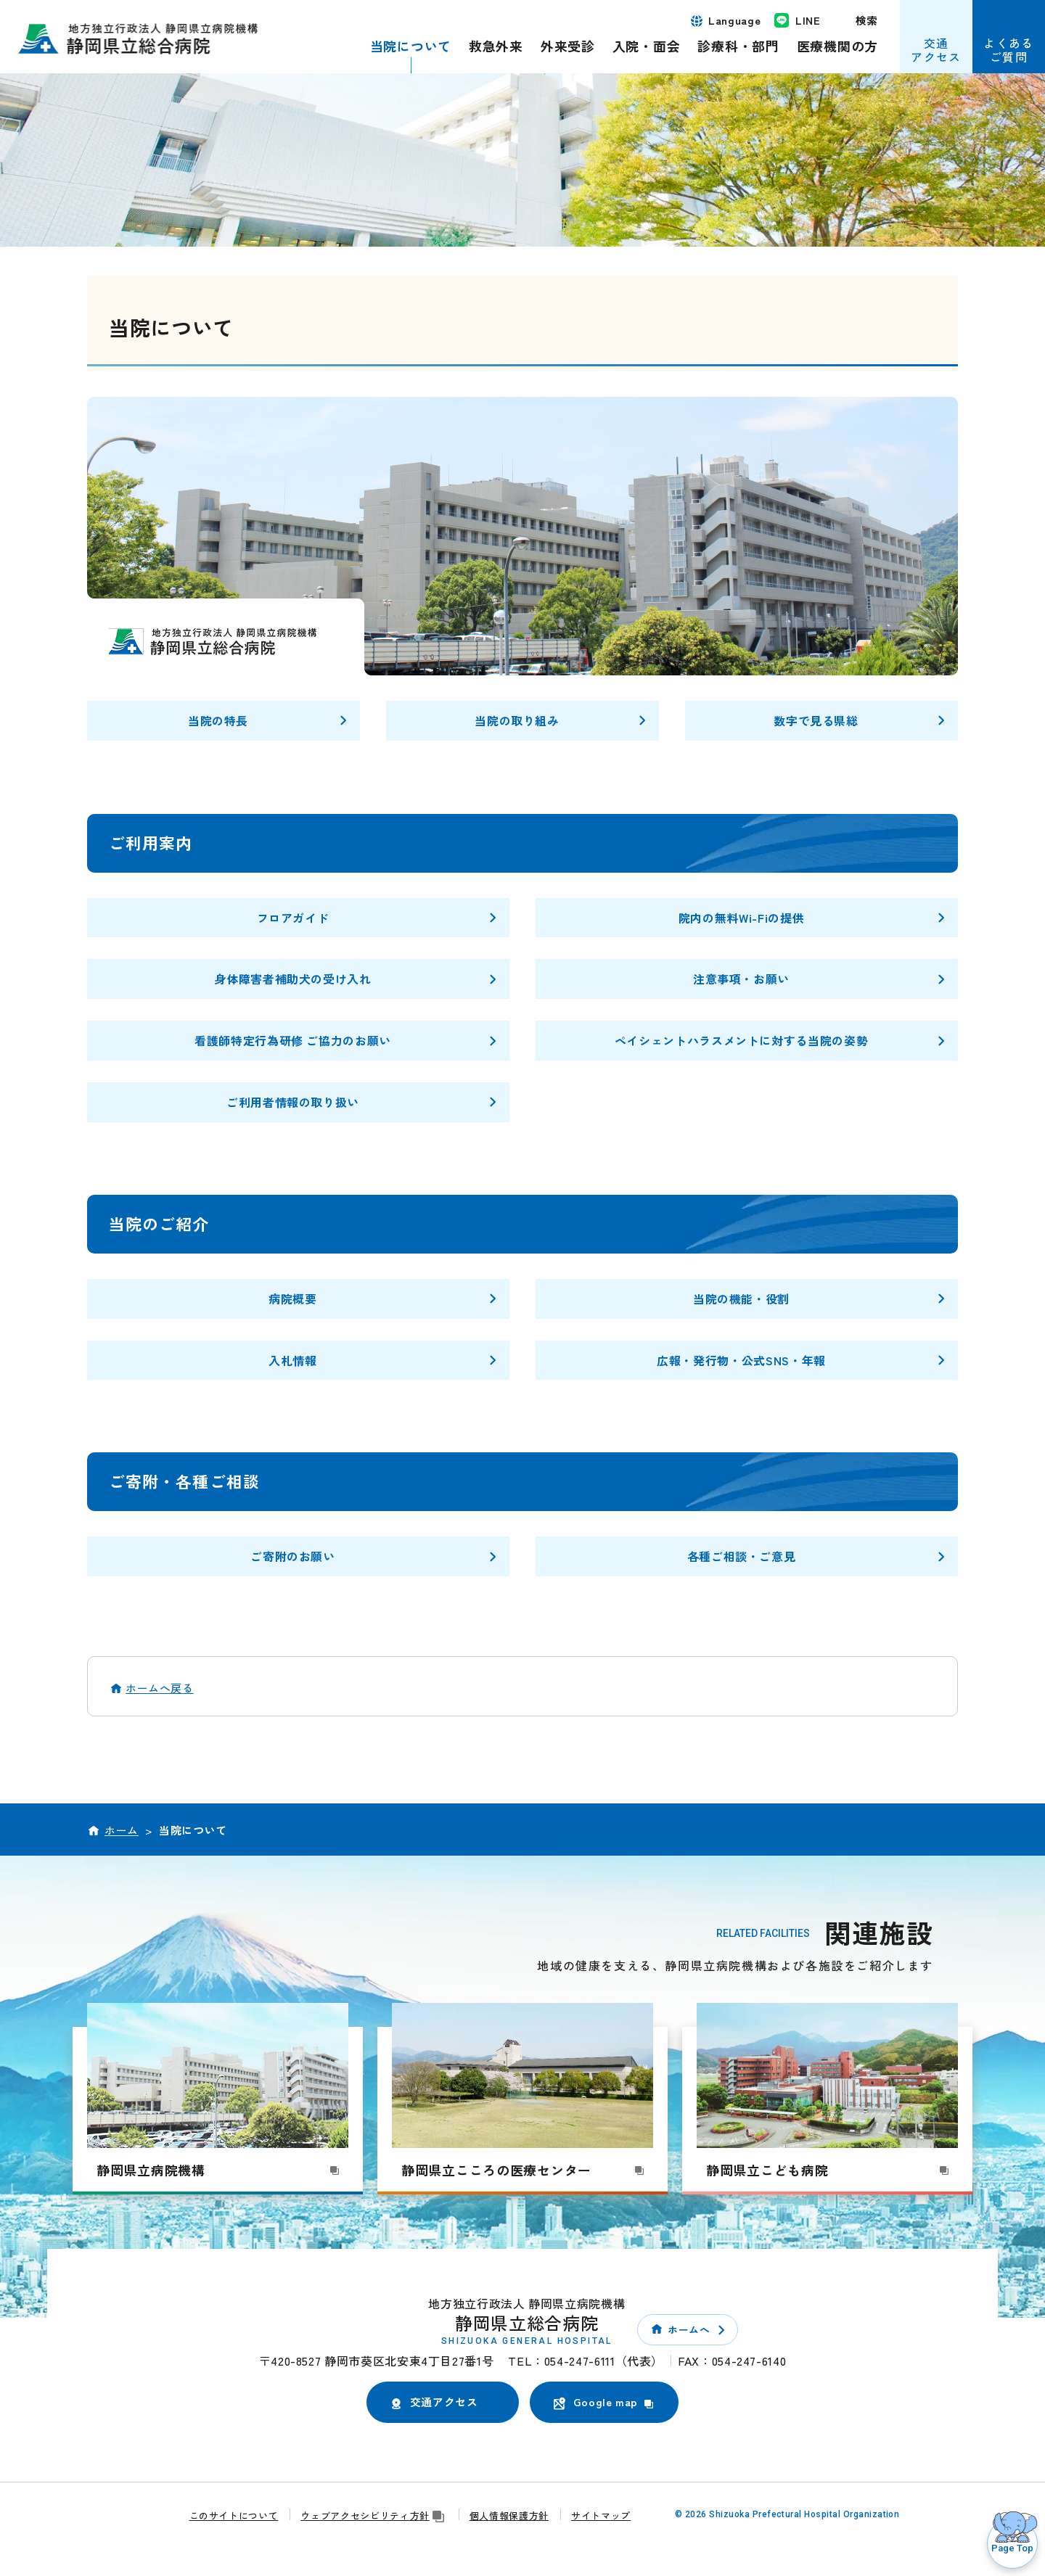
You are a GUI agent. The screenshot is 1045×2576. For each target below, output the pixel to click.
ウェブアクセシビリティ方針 (373, 2515)
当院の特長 (218, 720)
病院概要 (293, 1298)
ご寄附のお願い (292, 1556)
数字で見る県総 (816, 720)
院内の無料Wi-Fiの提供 (741, 917)
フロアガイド (293, 917)
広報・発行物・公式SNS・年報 (741, 1360)
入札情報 (293, 1360)
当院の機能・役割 (741, 1298)
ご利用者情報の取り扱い (292, 1102)
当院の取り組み (517, 720)
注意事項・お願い (741, 978)
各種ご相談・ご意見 (741, 1556)
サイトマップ (601, 2515)
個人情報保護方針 (509, 2515)
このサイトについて (234, 2515)
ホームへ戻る (160, 1687)
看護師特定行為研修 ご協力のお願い (292, 1040)
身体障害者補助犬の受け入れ (292, 978)
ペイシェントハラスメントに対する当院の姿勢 (741, 1040)
